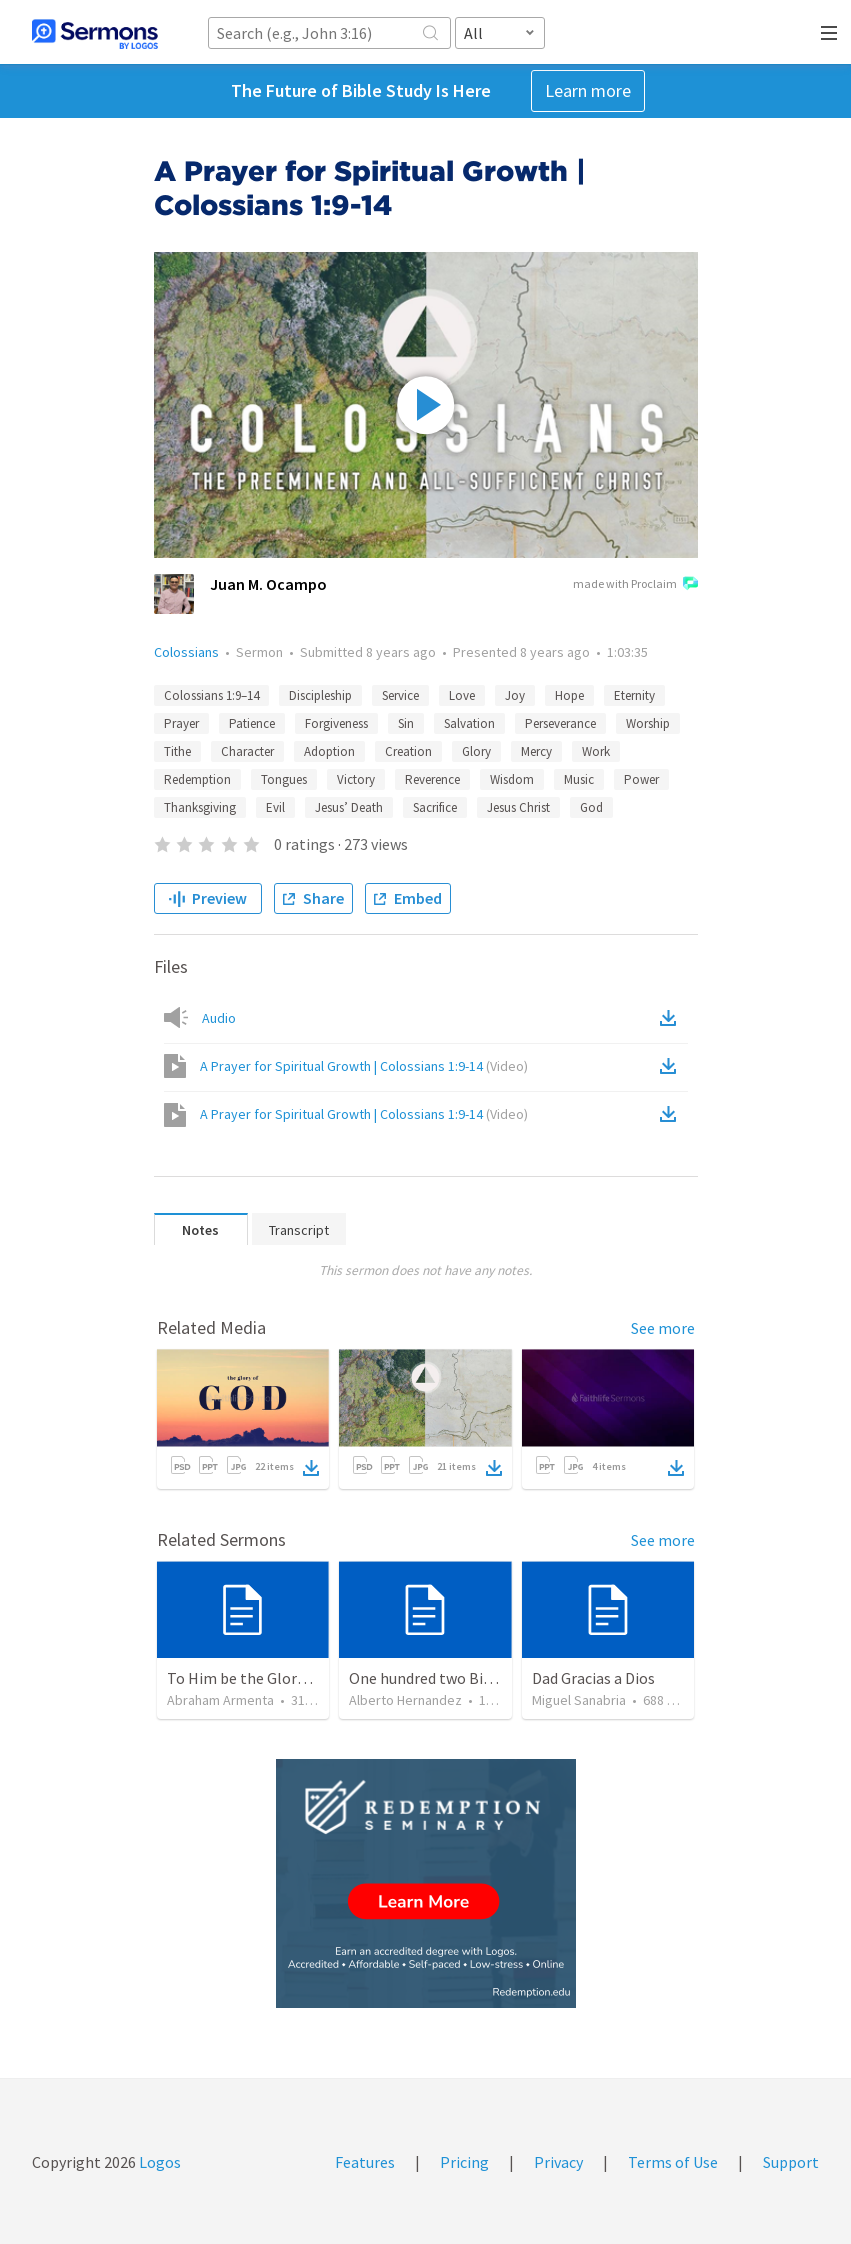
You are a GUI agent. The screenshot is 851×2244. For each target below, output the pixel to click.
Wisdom (512, 779)
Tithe (177, 751)
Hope (569, 695)
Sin (406, 723)
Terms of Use (673, 2162)
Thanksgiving (200, 807)
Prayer (181, 723)
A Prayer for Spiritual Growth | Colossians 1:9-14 (364, 1066)
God (591, 807)
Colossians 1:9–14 (211, 695)
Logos (158, 2162)
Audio (219, 1018)
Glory (476, 751)
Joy (515, 695)
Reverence (432, 779)
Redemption (197, 779)
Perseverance (560, 723)
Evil (275, 807)
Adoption (329, 751)
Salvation (469, 723)
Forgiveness (336, 723)
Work (596, 751)
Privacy (558, 2162)
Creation (408, 751)
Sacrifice (435, 807)
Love (462, 695)
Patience (252, 723)
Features (365, 2162)
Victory (356, 779)
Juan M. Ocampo (268, 584)
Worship (648, 723)
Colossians (186, 652)
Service (400, 695)
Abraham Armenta (220, 1700)
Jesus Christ (518, 807)
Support (791, 2162)
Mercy (536, 751)
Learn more (588, 90)
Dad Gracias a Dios (593, 1678)
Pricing (464, 2162)
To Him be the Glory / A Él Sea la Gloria (298, 1678)
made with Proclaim (635, 585)
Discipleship (320, 695)
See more (663, 1328)
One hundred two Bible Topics (451, 1678)
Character (247, 751)
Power (641, 779)
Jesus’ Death (349, 807)
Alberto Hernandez (405, 1700)
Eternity (634, 695)
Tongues (284, 779)
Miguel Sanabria (579, 1700)
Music (579, 779)
